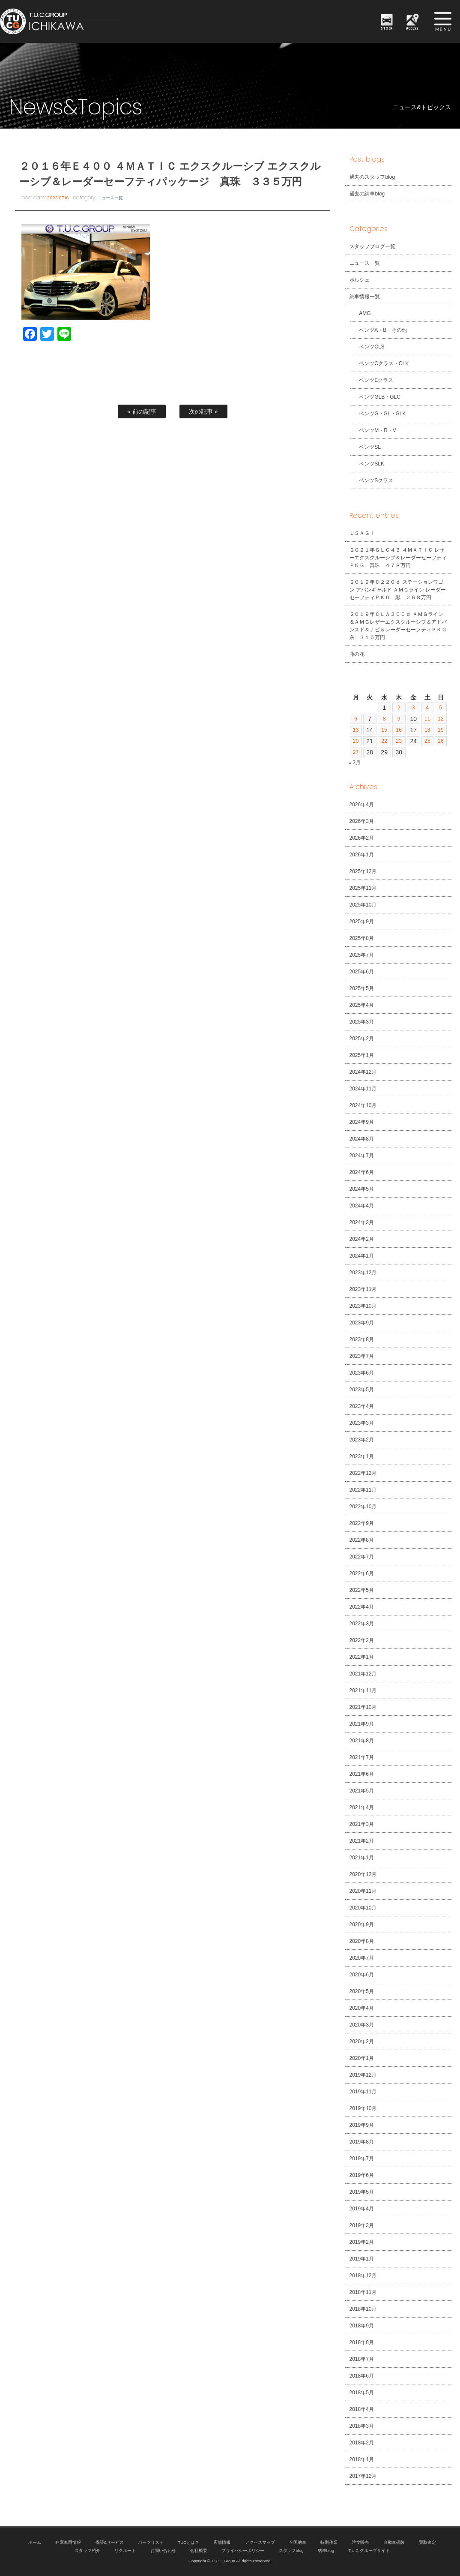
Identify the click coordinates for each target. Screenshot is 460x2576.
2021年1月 (361, 1858)
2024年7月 (361, 1156)
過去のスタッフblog (372, 177)
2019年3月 (361, 2225)
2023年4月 (361, 1406)
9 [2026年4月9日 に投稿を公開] (398, 718)
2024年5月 (361, 1189)
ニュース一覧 (110, 198)
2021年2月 (361, 1841)
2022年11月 (363, 1490)
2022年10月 (363, 1507)
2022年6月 (361, 1573)
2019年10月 (363, 2108)
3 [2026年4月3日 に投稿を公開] (412, 707)
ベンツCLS (367, 347)
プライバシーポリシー (242, 2550)
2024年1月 (361, 1256)
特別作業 (329, 2542)
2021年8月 (361, 1741)
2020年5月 (361, 1991)
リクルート (125, 2550)
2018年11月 (363, 2292)
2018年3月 (361, 2426)
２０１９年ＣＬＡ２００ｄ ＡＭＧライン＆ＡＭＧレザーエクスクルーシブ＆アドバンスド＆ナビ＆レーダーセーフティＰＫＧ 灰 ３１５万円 (400, 625)
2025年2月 (361, 1039)
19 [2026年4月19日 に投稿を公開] (440, 730)
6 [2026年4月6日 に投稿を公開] (356, 718)
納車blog (326, 2550)
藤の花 (357, 654)
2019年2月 (361, 2242)
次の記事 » (203, 411)
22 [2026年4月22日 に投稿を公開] (384, 741)
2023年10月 (363, 1306)
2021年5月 (361, 1791)
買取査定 (427, 2542)
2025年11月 (363, 888)
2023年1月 (361, 1456)
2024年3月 (361, 1222)
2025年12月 (363, 871)
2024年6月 (361, 1172)
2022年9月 (361, 1523)
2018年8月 (361, 2342)
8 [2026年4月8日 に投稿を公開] (384, 718)
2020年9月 (361, 1924)
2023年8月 (361, 1339)
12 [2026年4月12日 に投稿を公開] (440, 718)
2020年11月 (363, 1891)
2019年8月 (361, 2142)
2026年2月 (361, 838)
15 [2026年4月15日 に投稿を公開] (384, 730)
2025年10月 (363, 905)
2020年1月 (361, 2058)
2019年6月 (361, 2175)
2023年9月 (361, 1323)
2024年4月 (361, 1206)
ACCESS (413, 27)
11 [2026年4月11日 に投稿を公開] (426, 718)
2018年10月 (363, 2309)
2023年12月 (363, 1273)
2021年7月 (361, 1757)
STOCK (387, 27)
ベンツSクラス (372, 480)
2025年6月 (361, 972)
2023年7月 (361, 1356)
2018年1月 (361, 2459)
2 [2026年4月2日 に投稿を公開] (398, 707)
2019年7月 (361, 2159)
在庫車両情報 (68, 2542)
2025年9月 (361, 922)
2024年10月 (363, 1105)
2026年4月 (361, 805)
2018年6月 (361, 2376)
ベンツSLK (367, 464)
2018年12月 (363, 2276)
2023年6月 (361, 1373)
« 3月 (355, 763)
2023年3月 (361, 1423)
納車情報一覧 (364, 297)
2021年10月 (363, 1707)
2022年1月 (361, 1657)
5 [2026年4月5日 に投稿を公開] (440, 707)
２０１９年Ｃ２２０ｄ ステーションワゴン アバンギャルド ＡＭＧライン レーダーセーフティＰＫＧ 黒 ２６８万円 (397, 589)
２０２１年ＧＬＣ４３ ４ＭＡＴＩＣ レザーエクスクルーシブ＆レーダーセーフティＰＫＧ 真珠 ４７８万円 (398, 557)
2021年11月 (363, 1690)
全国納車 (297, 2542)
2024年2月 (361, 1239)
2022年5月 (361, 1590)
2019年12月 (363, 2075)
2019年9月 (361, 2125)
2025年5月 (361, 988)
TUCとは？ (188, 2542)
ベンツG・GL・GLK (378, 414)
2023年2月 (361, 1440)
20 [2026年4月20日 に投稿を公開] (356, 741)
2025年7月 (361, 955)
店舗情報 (221, 2542)
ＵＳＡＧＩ (362, 533)
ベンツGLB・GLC (375, 397)
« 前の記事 (141, 411)
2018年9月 (361, 2326)
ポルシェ (359, 280)
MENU (443, 21)
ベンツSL (365, 447)
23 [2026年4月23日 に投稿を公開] (398, 741)
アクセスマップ (260, 2542)
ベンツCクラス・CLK (379, 363)
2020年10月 (363, 1908)
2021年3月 (361, 1824)
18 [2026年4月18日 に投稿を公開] (426, 730)
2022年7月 (361, 1557)
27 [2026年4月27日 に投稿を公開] (356, 752)
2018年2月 (361, 2443)
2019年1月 (361, 2259)
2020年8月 (361, 1941)
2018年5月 (361, 2393)
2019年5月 (361, 2192)
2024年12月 (363, 1072)
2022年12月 (363, 1473)
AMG (360, 313)
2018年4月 (361, 2409)
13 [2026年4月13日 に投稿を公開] (356, 730)
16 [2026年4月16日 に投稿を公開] (398, 730)
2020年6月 (361, 1975)
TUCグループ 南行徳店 (92, 21)
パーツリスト (151, 2542)
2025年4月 (361, 1005)
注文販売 (360, 2542)
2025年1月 (361, 1055)
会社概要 (198, 2550)
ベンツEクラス (372, 380)
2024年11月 (363, 1089)
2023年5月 (361, 1390)
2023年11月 (363, 1289)
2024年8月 (361, 1139)
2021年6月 (361, 1774)
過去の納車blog (367, 194)
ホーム (34, 2542)
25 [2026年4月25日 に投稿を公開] (426, 741)
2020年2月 (361, 2042)
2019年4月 (361, 2209)
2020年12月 (363, 1874)
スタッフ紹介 (87, 2550)
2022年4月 (361, 1607)
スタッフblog (291, 2550)
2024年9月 (361, 1122)
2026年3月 (361, 821)
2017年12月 (363, 2476)
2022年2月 (361, 1640)
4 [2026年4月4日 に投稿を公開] (426, 707)
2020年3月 (361, 2025)
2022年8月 (361, 1540)
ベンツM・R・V (373, 430)
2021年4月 (361, 1807)
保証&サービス (110, 2542)
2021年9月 (361, 1724)
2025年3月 (361, 1022)
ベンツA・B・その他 (379, 330)
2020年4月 (361, 2008)
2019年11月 (363, 2092)
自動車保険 (394, 2542)
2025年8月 (361, 938)
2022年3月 (361, 1624)
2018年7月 (361, 2359)
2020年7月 (361, 1958)
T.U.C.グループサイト (369, 2550)
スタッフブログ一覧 (372, 246)
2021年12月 (363, 1674)
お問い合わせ (163, 2550)
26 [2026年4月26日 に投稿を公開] (440, 741)
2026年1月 (361, 855)
